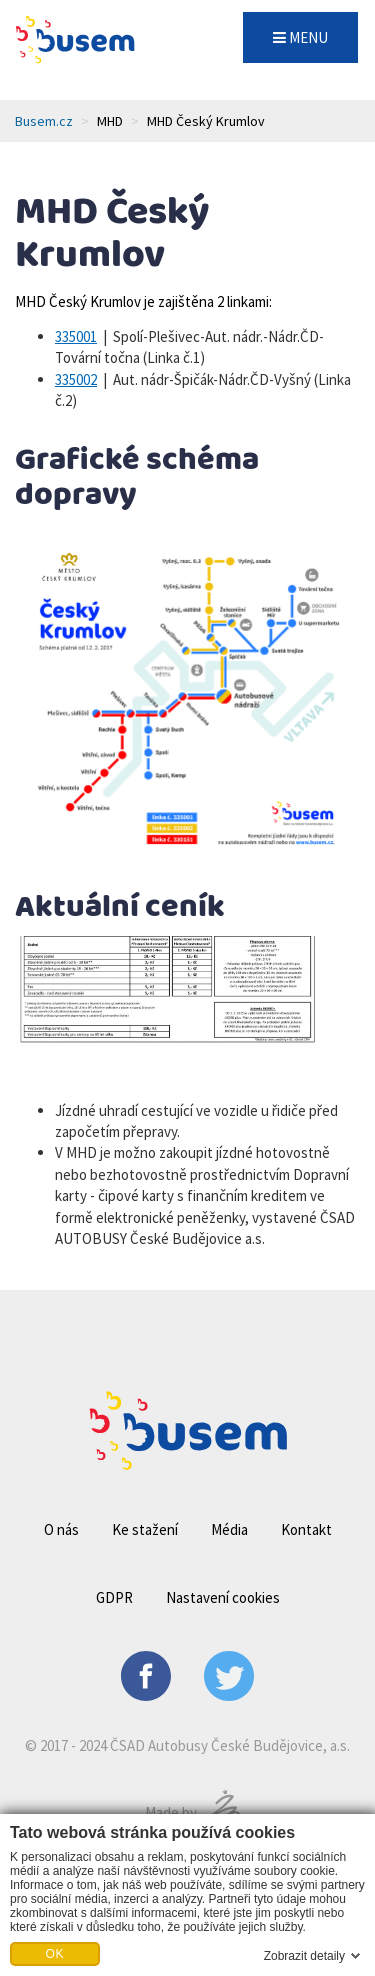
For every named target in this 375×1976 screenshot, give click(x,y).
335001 (76, 336)
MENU (300, 37)
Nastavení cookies (223, 1597)
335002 (76, 379)
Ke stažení (145, 1529)
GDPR (114, 1597)
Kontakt (306, 1529)
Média (229, 1529)
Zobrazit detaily (304, 1956)
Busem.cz (44, 121)
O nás (61, 1529)
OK (55, 1954)
